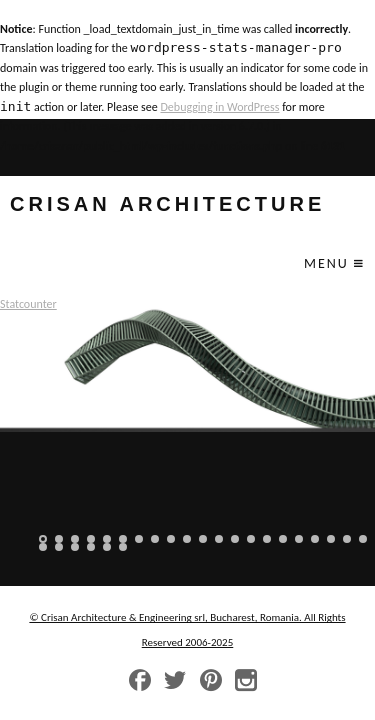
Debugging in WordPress (219, 107)
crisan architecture (167, 204)
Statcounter (28, 304)
